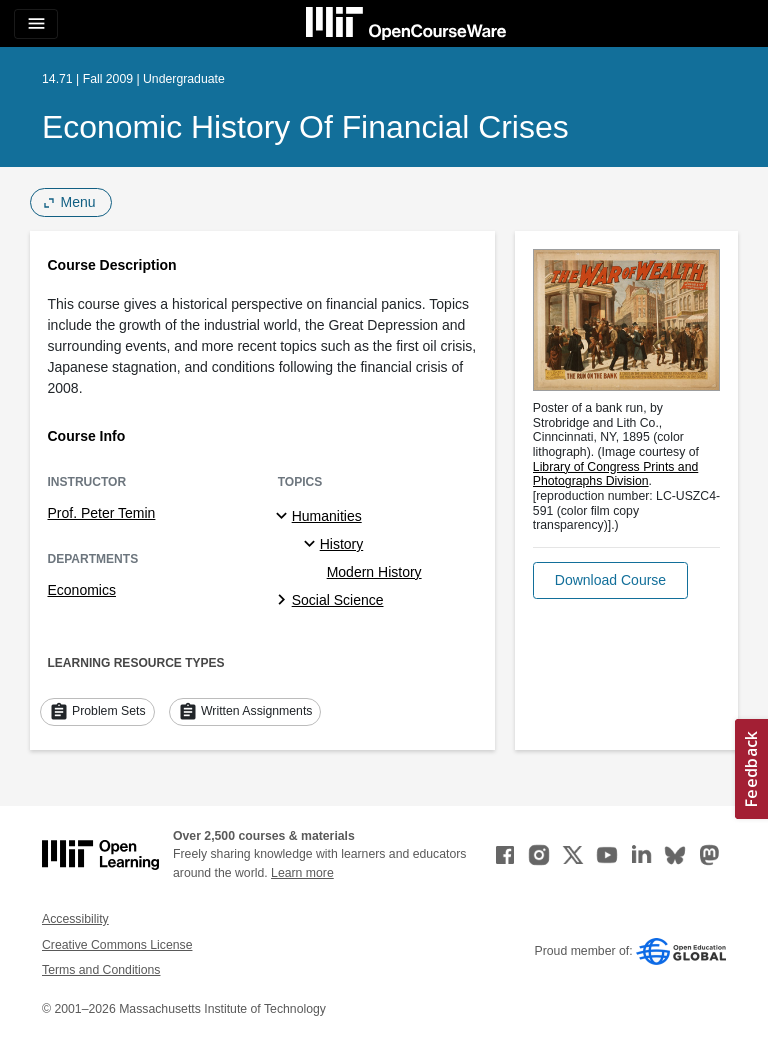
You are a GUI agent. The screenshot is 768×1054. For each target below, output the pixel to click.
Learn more (302, 873)
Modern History (374, 572)
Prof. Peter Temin (102, 513)
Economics (82, 590)
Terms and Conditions (101, 970)
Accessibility (75, 919)
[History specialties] (312, 545)
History (342, 544)
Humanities (327, 516)
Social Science (338, 600)
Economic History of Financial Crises (305, 127)
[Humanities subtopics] (284, 517)
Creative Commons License (117, 945)
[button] (610, 580)
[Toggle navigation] (36, 24)
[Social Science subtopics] (284, 601)
